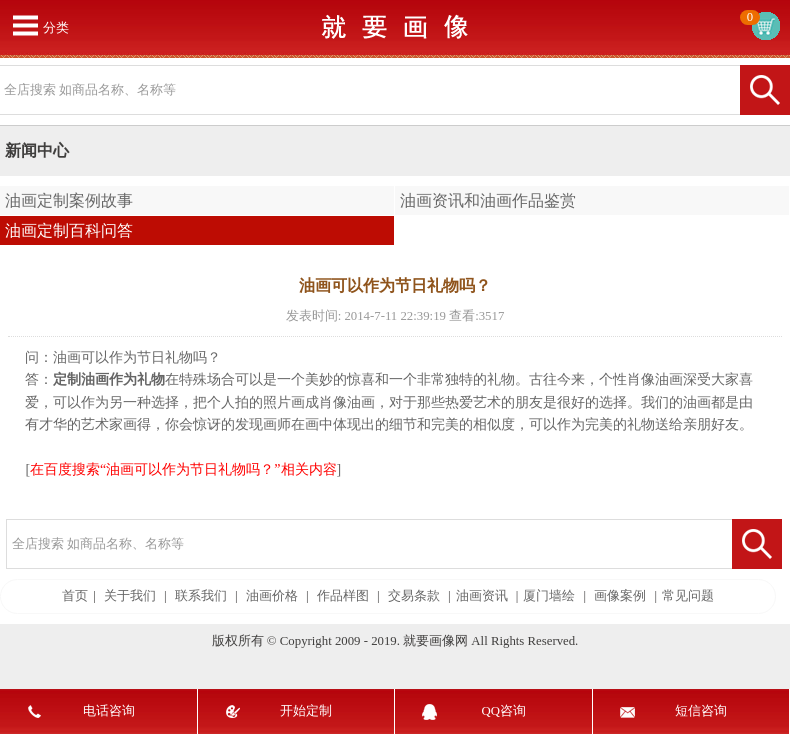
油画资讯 (482, 596)
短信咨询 (701, 711)
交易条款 (414, 596)
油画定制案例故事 (69, 200)
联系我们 (201, 596)
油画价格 (272, 596)
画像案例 (620, 596)
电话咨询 (109, 711)
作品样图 (343, 596)
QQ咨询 (504, 711)
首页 (75, 596)
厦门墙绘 (549, 596)
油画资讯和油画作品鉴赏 (488, 200)
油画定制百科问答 (69, 230)
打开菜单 (25, 25)
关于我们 (130, 596)
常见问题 (688, 596)
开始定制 (306, 711)
